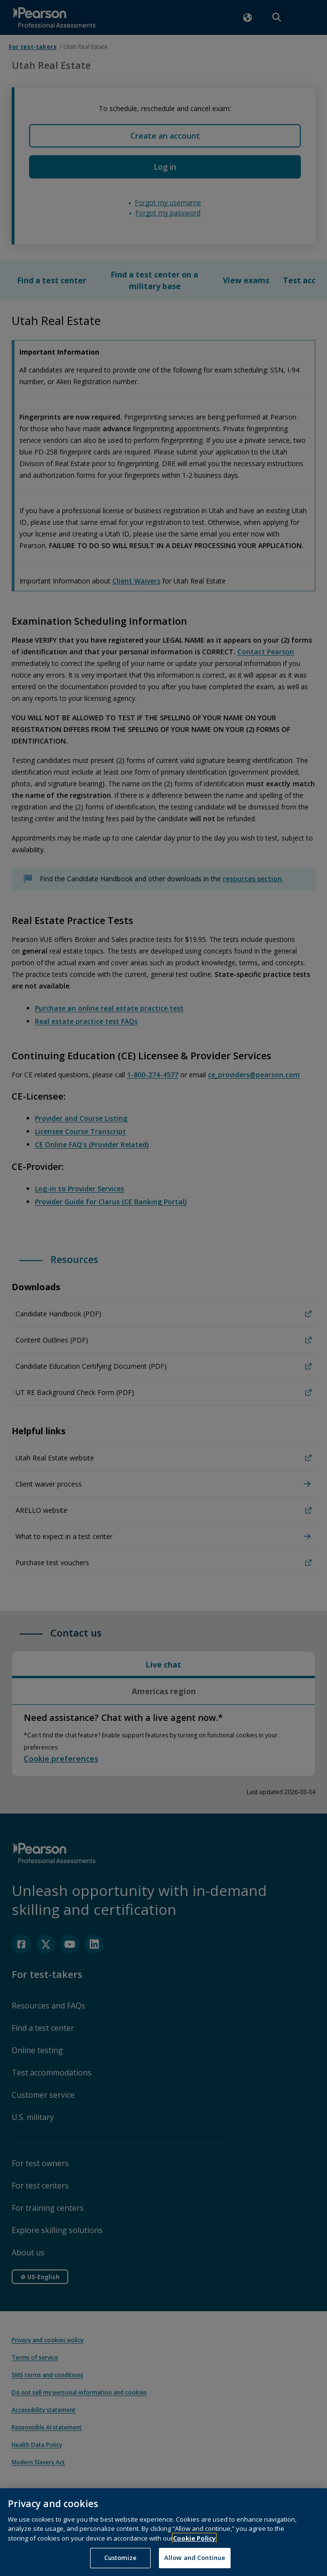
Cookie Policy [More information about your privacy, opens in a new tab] (194, 2550)
